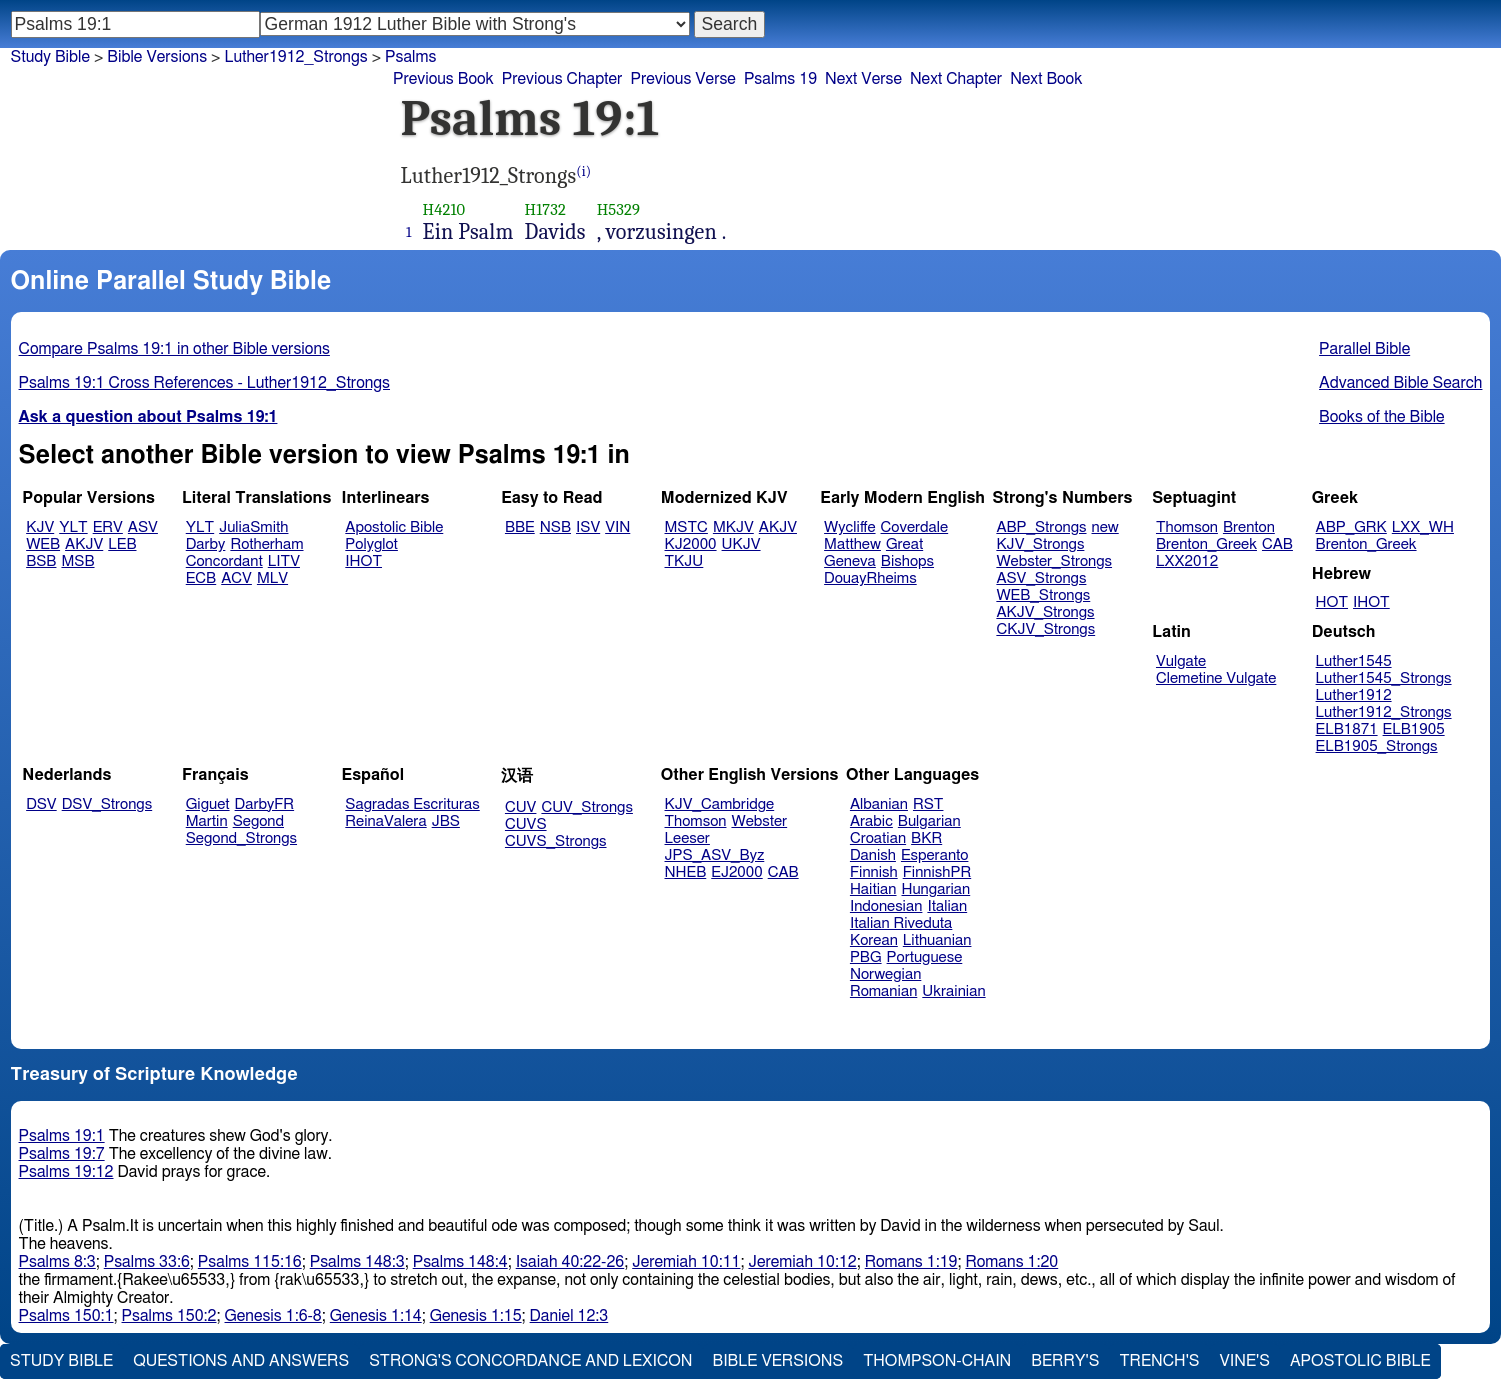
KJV (40, 527)
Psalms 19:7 (62, 1154)
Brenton (1249, 527)
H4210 (444, 209)
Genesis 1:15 (476, 1316)
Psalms (410, 57)
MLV (272, 578)
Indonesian (886, 906)
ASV (143, 527)
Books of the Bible (1382, 417)
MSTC (686, 527)
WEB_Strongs (1043, 595)
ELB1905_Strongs (1377, 746)
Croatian (878, 838)
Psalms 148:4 (460, 1262)
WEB (43, 544)
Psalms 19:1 (62, 1136)
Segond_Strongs (241, 838)
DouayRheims (870, 578)
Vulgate (1181, 661)
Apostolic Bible (1360, 1361)
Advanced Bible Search (1400, 383)
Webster (759, 821)
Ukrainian (953, 991)
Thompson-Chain (937, 1361)
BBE (520, 527)
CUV (521, 807)
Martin (207, 821)
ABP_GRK (1351, 527)
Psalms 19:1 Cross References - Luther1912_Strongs (204, 383)
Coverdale (915, 527)
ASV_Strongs (1041, 578)
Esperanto (935, 855)
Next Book (1046, 79)
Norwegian (885, 974)
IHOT (363, 561)
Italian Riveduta (901, 923)
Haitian (873, 889)
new (1105, 527)
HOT (1332, 602)
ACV (236, 578)
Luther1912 (1354, 695)
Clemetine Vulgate (1216, 678)
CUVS (526, 824)
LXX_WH (1423, 527)
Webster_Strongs (1054, 561)
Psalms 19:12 (66, 1172)
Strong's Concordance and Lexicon (530, 1361)
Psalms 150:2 (169, 1316)
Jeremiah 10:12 (802, 1262)
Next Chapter (956, 79)
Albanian (879, 804)
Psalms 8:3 (57, 1262)
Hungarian (936, 889)
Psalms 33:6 (147, 1262)
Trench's (1159, 1361)
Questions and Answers (241, 1361)
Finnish (874, 872)
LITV (284, 561)
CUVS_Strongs (556, 841)
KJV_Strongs (1040, 544)
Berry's (1065, 1361)
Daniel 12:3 (569, 1316)
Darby (206, 544)
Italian (947, 906)
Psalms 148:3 (357, 1262)
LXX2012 (1187, 561)
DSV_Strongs (107, 804)
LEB (122, 544)
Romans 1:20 (1011, 1262)
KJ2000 (691, 544)
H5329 (618, 209)
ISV (588, 527)
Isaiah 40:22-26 (570, 1262)
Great (904, 544)
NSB (555, 527)
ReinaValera (385, 821)
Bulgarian (929, 821)
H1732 (545, 209)
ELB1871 (1347, 729)
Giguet (208, 804)
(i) (583, 171)
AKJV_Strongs (1045, 612)
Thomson (1187, 527)
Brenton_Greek (1206, 544)
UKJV (741, 544)
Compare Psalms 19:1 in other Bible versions (174, 349)
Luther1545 (1354, 661)
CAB (1277, 544)
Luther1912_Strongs (295, 57)
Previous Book (443, 79)
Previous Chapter (562, 79)
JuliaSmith (253, 527)
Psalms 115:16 (250, 1262)
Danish (873, 855)
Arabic (871, 821)
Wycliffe (849, 527)
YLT (73, 527)
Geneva (850, 561)
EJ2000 (736, 872)
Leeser (687, 838)
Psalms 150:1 (66, 1316)
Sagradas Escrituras (412, 804)
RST (928, 804)
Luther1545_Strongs (1384, 678)
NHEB (686, 872)
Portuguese (925, 957)
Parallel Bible (1364, 349)
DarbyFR (265, 804)
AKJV (84, 544)
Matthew (852, 544)
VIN (617, 527)
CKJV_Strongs (1045, 629)
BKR (926, 838)
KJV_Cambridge (720, 804)
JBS (446, 821)
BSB (41, 561)
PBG (866, 957)
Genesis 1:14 (376, 1316)
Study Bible (50, 57)
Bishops (907, 561)
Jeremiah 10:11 (686, 1262)
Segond (258, 821)
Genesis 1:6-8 (273, 1316)
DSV (41, 804)
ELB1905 (1414, 729)
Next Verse (863, 79)
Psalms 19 (780, 79)
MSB (77, 561)
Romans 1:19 (911, 1262)
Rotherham (266, 544)
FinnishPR (937, 872)
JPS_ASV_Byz (715, 855)
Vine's (1245, 1361)
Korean (874, 940)
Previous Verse (682, 79)
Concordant (224, 561)
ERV (108, 527)
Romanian (883, 991)
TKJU (684, 561)
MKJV (733, 527)
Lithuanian (937, 940)
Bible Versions (157, 57)
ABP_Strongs (1041, 527)
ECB (201, 578)
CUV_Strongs (586, 807)
